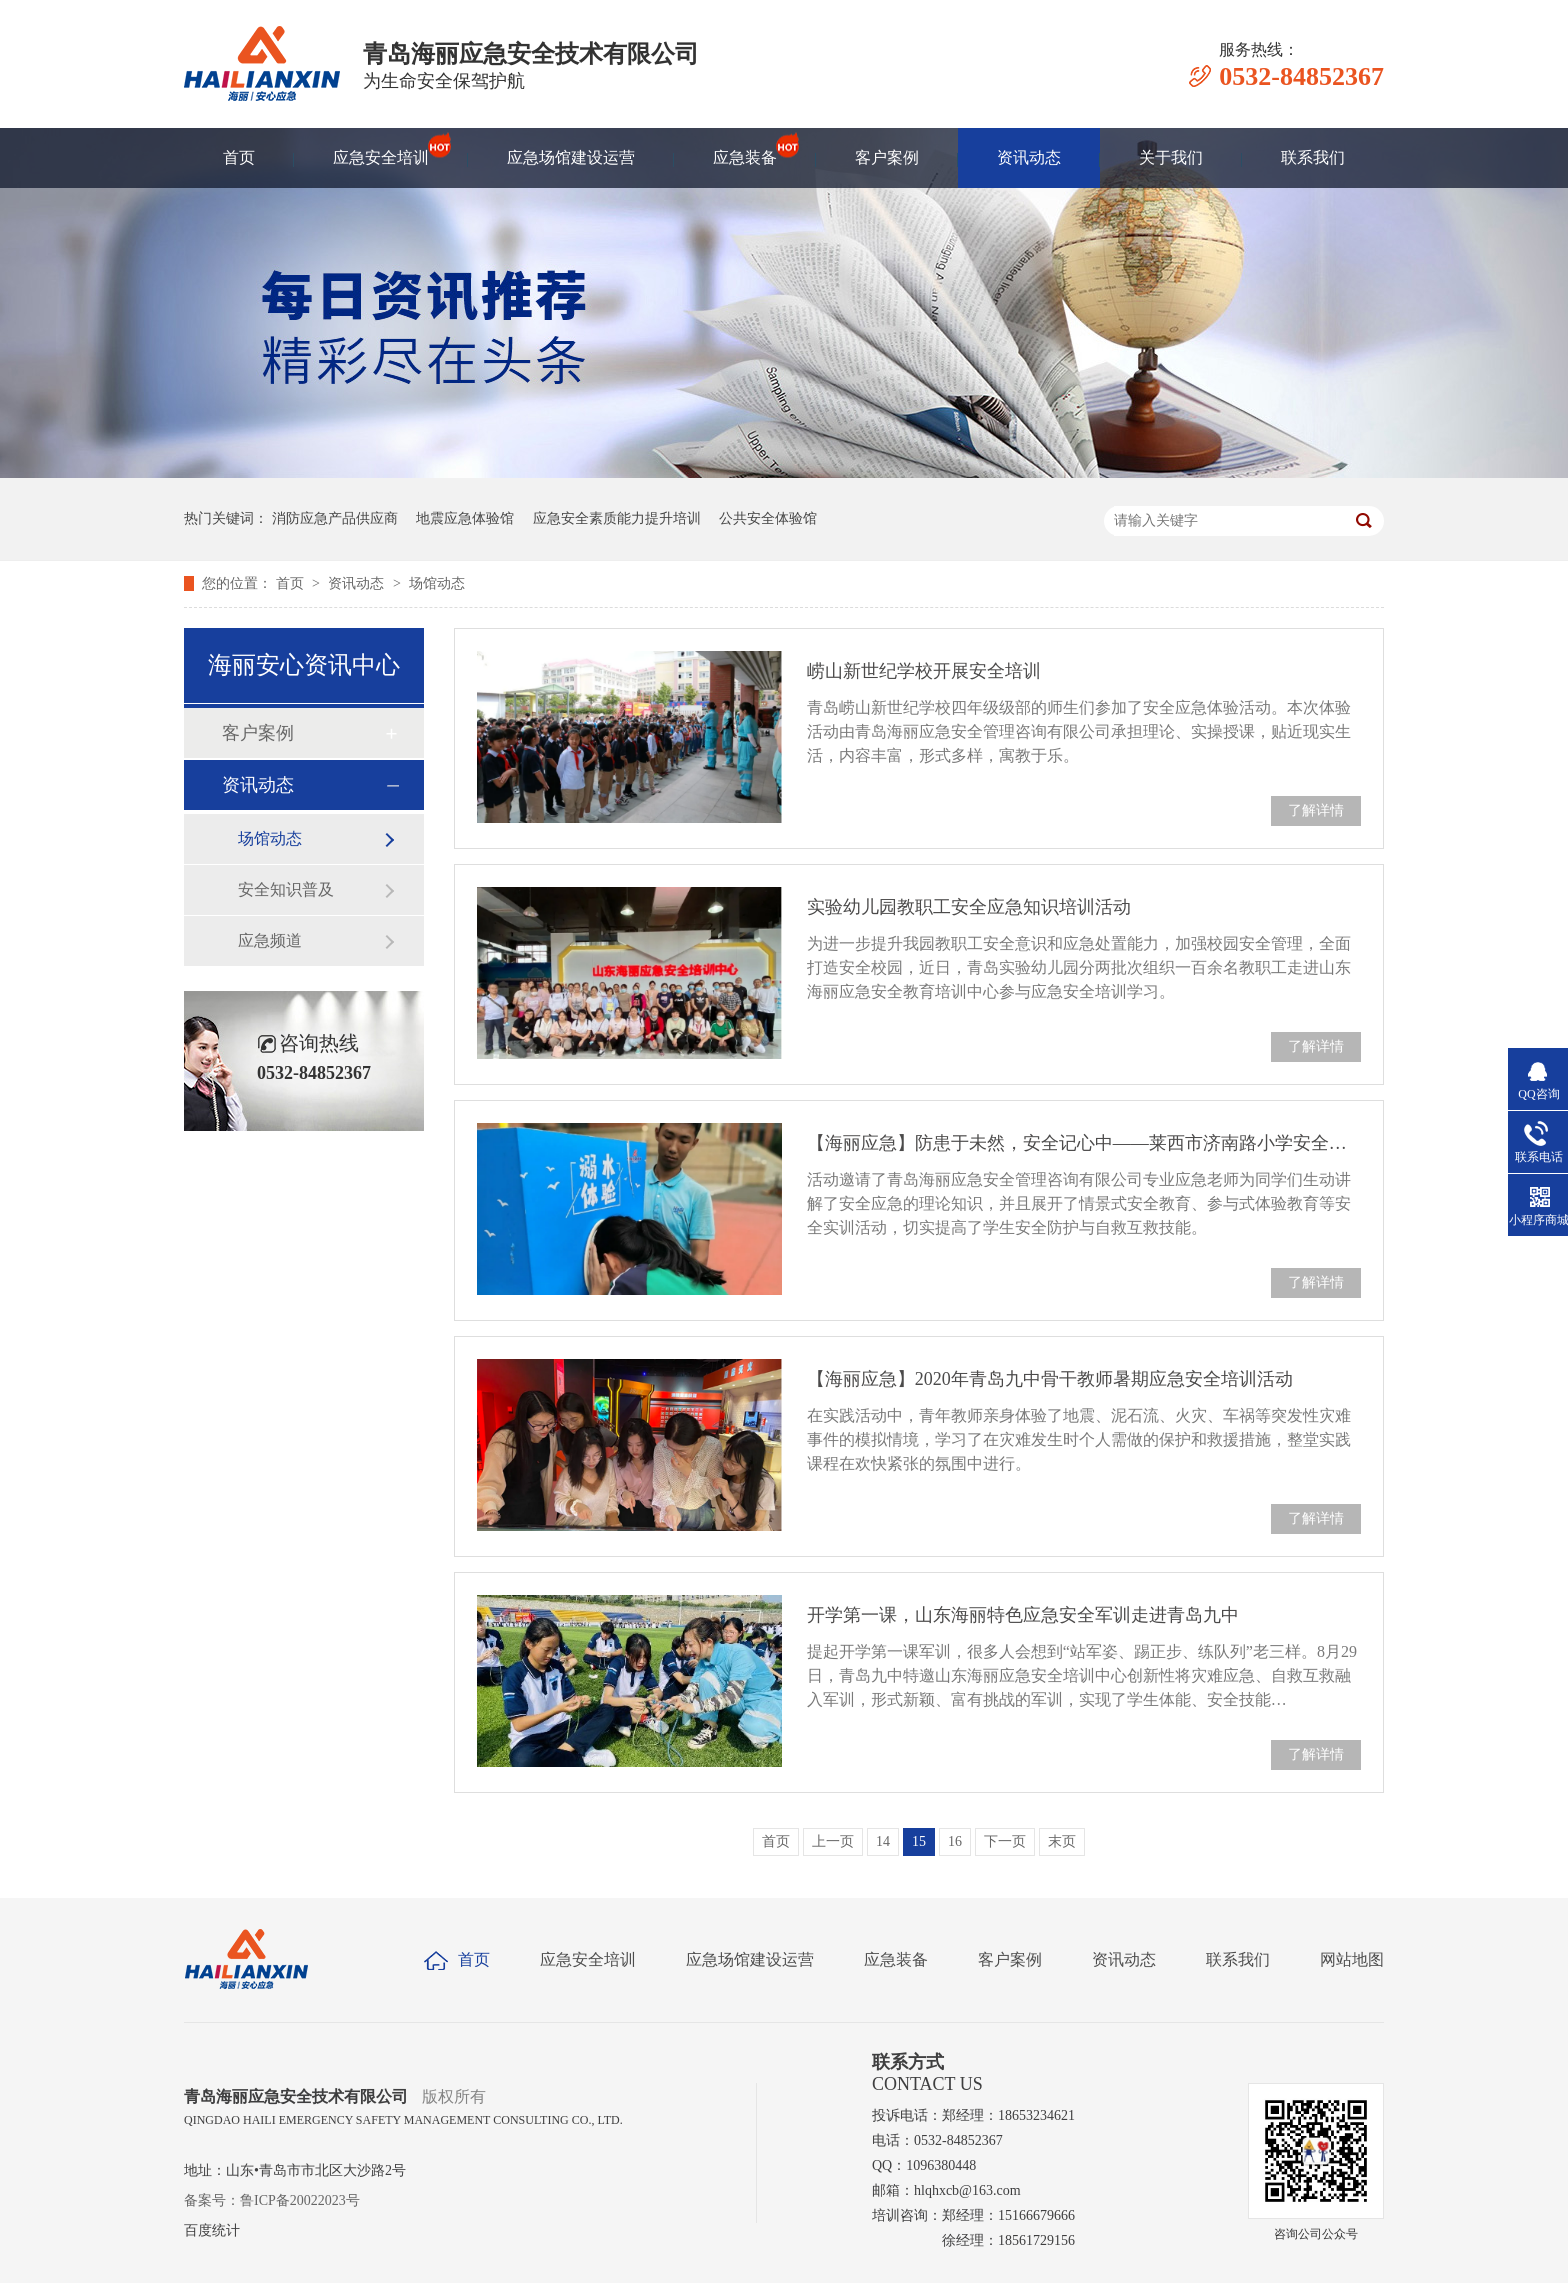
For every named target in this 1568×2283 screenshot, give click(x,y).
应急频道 (270, 940)
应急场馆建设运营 (571, 157)
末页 (1062, 1841)
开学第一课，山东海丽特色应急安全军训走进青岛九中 (1023, 1615)
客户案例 (887, 157)
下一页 (1005, 1841)
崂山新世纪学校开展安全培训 (924, 671)
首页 (239, 157)
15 (919, 1841)
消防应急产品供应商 (335, 518)
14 (883, 1841)
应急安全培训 (381, 148)
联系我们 (1313, 157)
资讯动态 (1029, 157)
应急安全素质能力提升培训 (617, 518)
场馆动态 (437, 583)
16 (955, 1841)
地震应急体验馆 (465, 518)
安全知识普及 (286, 889)
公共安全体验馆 (768, 518)
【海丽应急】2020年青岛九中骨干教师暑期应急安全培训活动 (1050, 1379)
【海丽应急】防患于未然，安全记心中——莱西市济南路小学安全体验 (1084, 1143)
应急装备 (745, 148)
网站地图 (1352, 1959)
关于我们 (1171, 157)
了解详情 (1316, 810)
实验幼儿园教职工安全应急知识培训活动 (969, 907)
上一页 (833, 1841)
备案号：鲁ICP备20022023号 (272, 2200)
